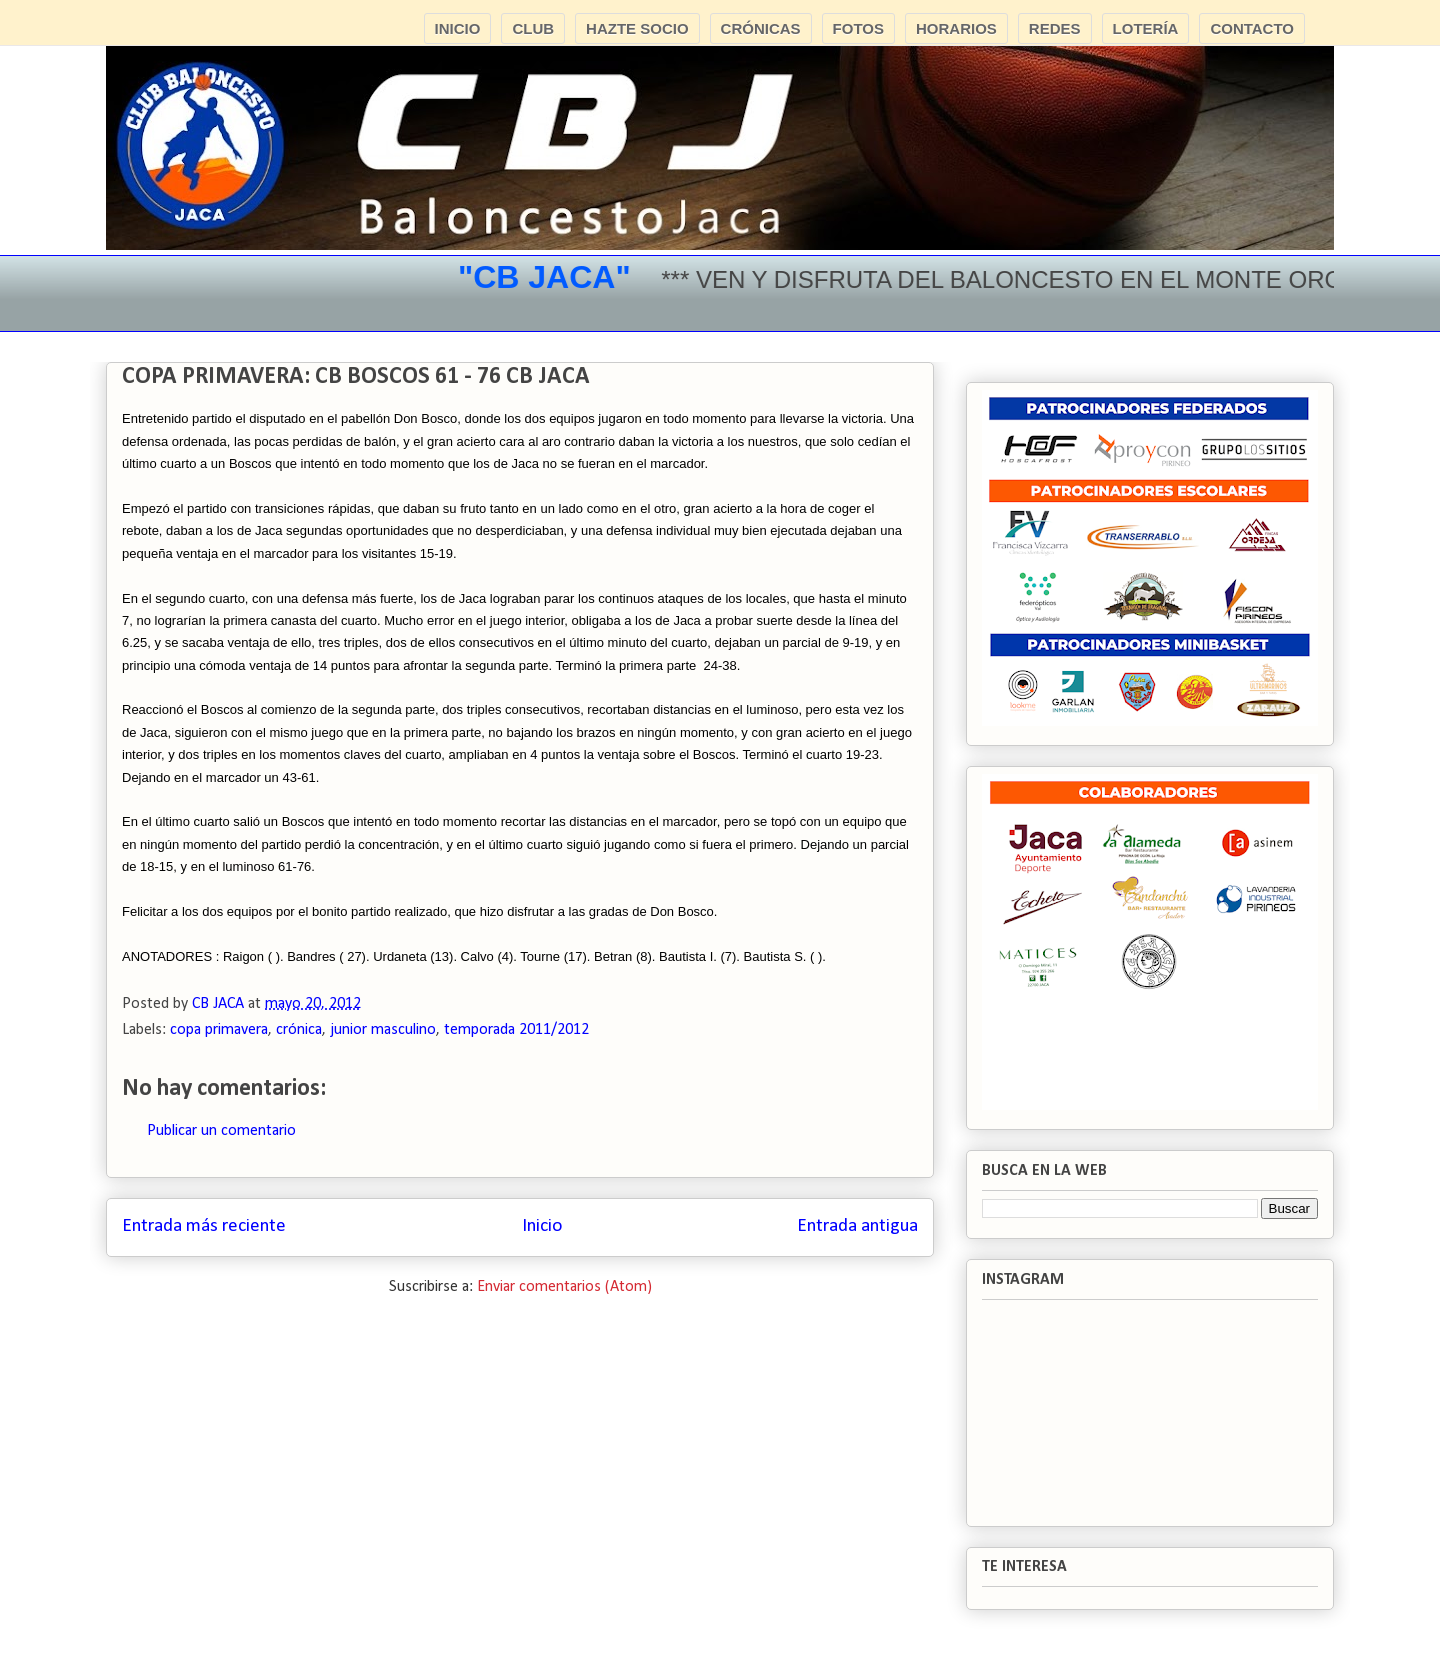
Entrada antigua (857, 1226)
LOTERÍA (1146, 28)
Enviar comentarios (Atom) (564, 1287)
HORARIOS (956, 28)
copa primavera (219, 1030)
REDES (1055, 28)
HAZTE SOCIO (637, 28)
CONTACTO (1252, 28)
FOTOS (858, 28)
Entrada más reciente (204, 1226)
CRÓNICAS (761, 28)
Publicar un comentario (221, 1131)
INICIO (458, 28)
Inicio (542, 1226)
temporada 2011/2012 (516, 1030)
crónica (299, 1030)
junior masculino (383, 1030)
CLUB (533, 28)
